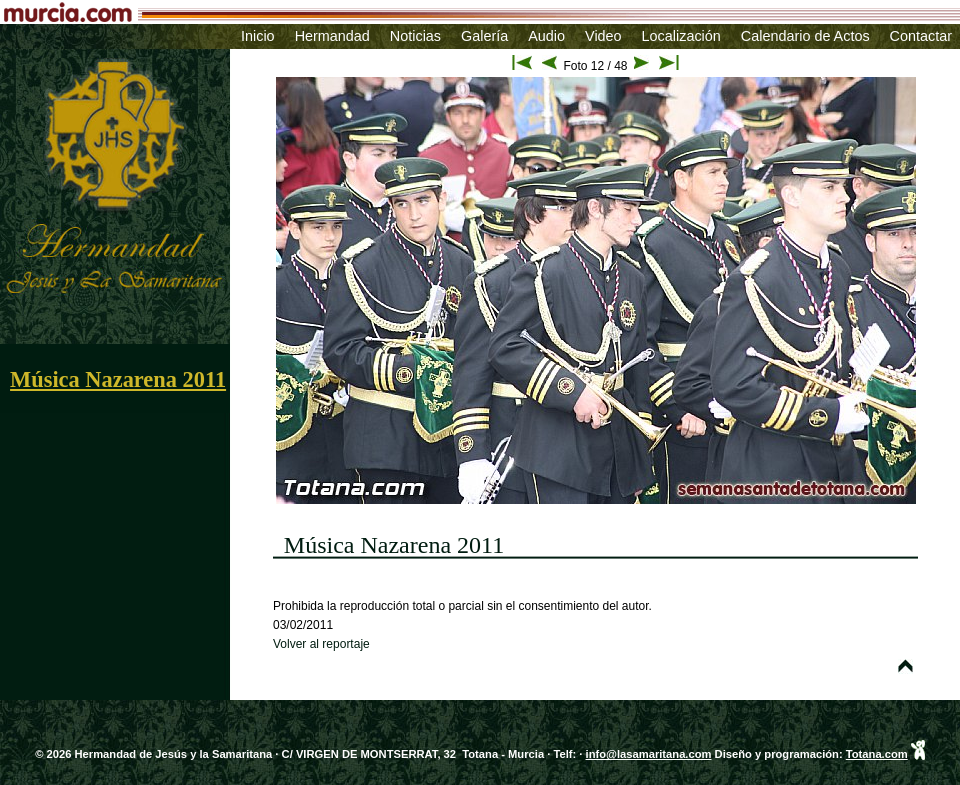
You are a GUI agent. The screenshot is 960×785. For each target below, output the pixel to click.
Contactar (921, 36)
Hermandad (332, 36)
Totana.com (877, 754)
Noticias (415, 36)
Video (603, 36)
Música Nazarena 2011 (118, 379)
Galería (484, 36)
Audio (546, 36)
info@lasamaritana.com (649, 754)
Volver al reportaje (321, 644)
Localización (681, 36)
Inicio (258, 36)
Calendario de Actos (805, 36)
